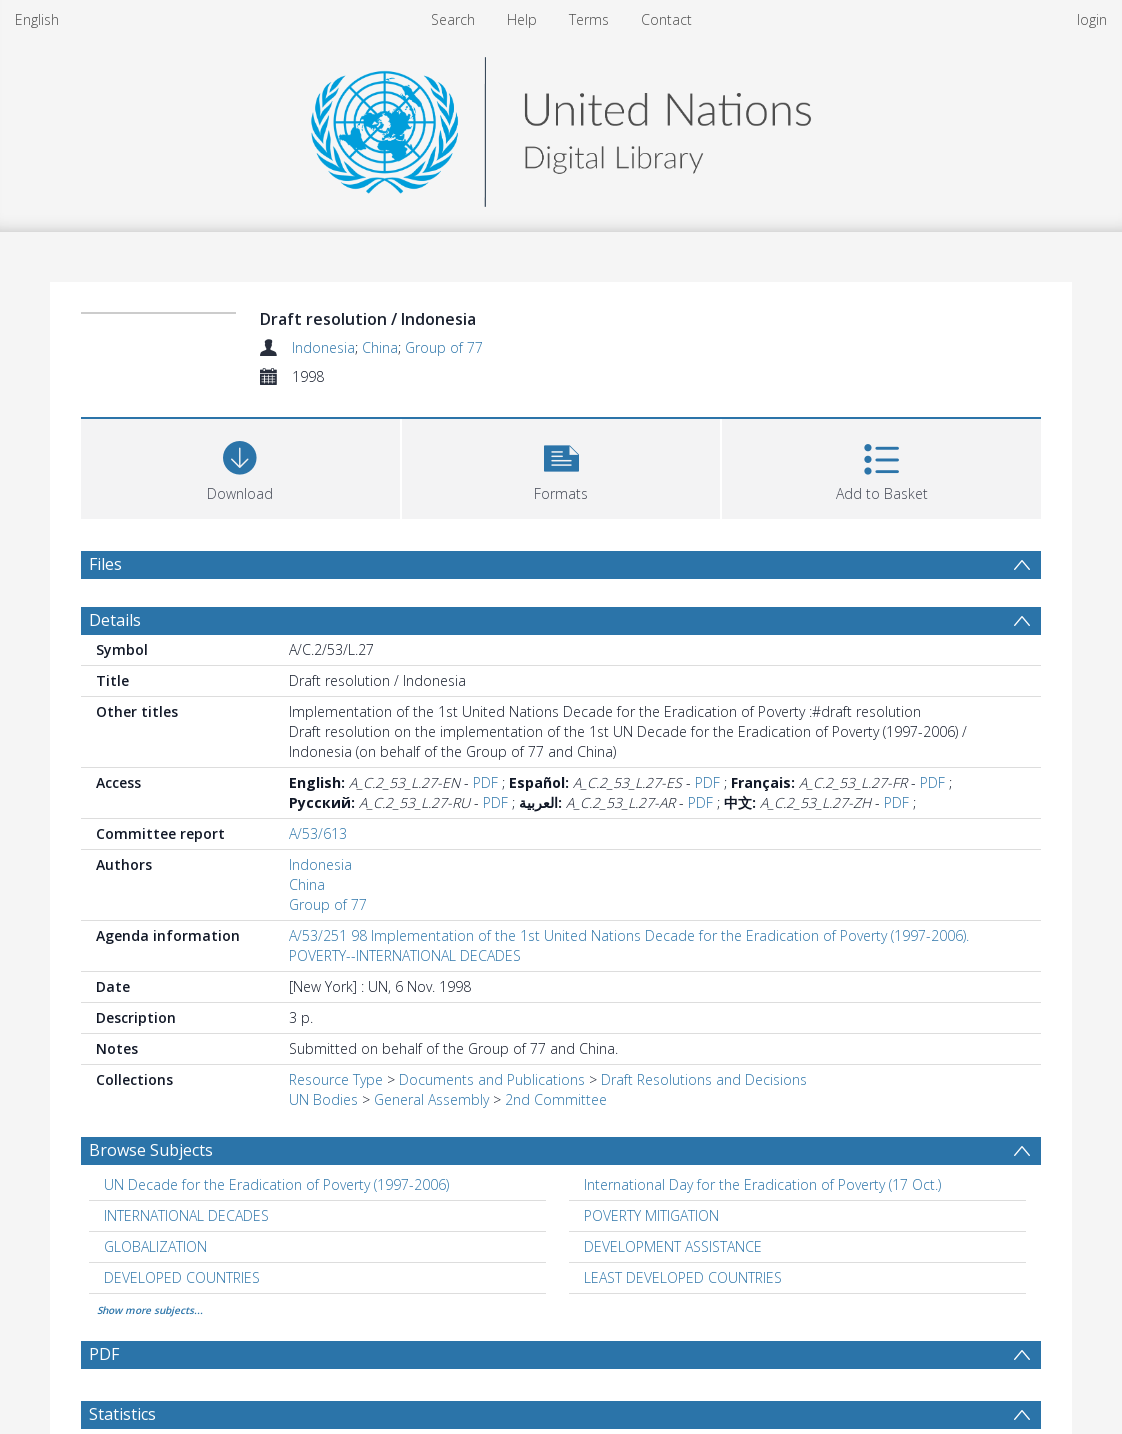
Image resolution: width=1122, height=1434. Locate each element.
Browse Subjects (151, 1150)
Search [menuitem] (453, 19)
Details (115, 620)
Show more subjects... (150, 1310)
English (37, 19)
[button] (561, 466)
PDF (485, 782)
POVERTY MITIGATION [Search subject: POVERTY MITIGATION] (651, 1215)
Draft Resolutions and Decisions (704, 1079)
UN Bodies (323, 1099)
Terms (589, 19)
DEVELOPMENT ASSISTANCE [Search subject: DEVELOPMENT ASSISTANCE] (673, 1246)
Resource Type (336, 1079)
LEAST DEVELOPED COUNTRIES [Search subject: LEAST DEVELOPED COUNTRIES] (683, 1277)
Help (522, 19)
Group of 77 (444, 347)
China (380, 347)
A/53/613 (318, 833)
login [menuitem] (1092, 19)
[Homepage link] (561, 126)
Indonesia (323, 347)
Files (105, 564)
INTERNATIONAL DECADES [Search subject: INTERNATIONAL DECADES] (186, 1215)
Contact (666, 19)
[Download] (240, 466)
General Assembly (431, 1099)
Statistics (122, 1414)
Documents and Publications (492, 1079)
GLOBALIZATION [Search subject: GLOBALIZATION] (155, 1246)
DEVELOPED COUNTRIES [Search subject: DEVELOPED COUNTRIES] (182, 1277)
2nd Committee (556, 1099)
